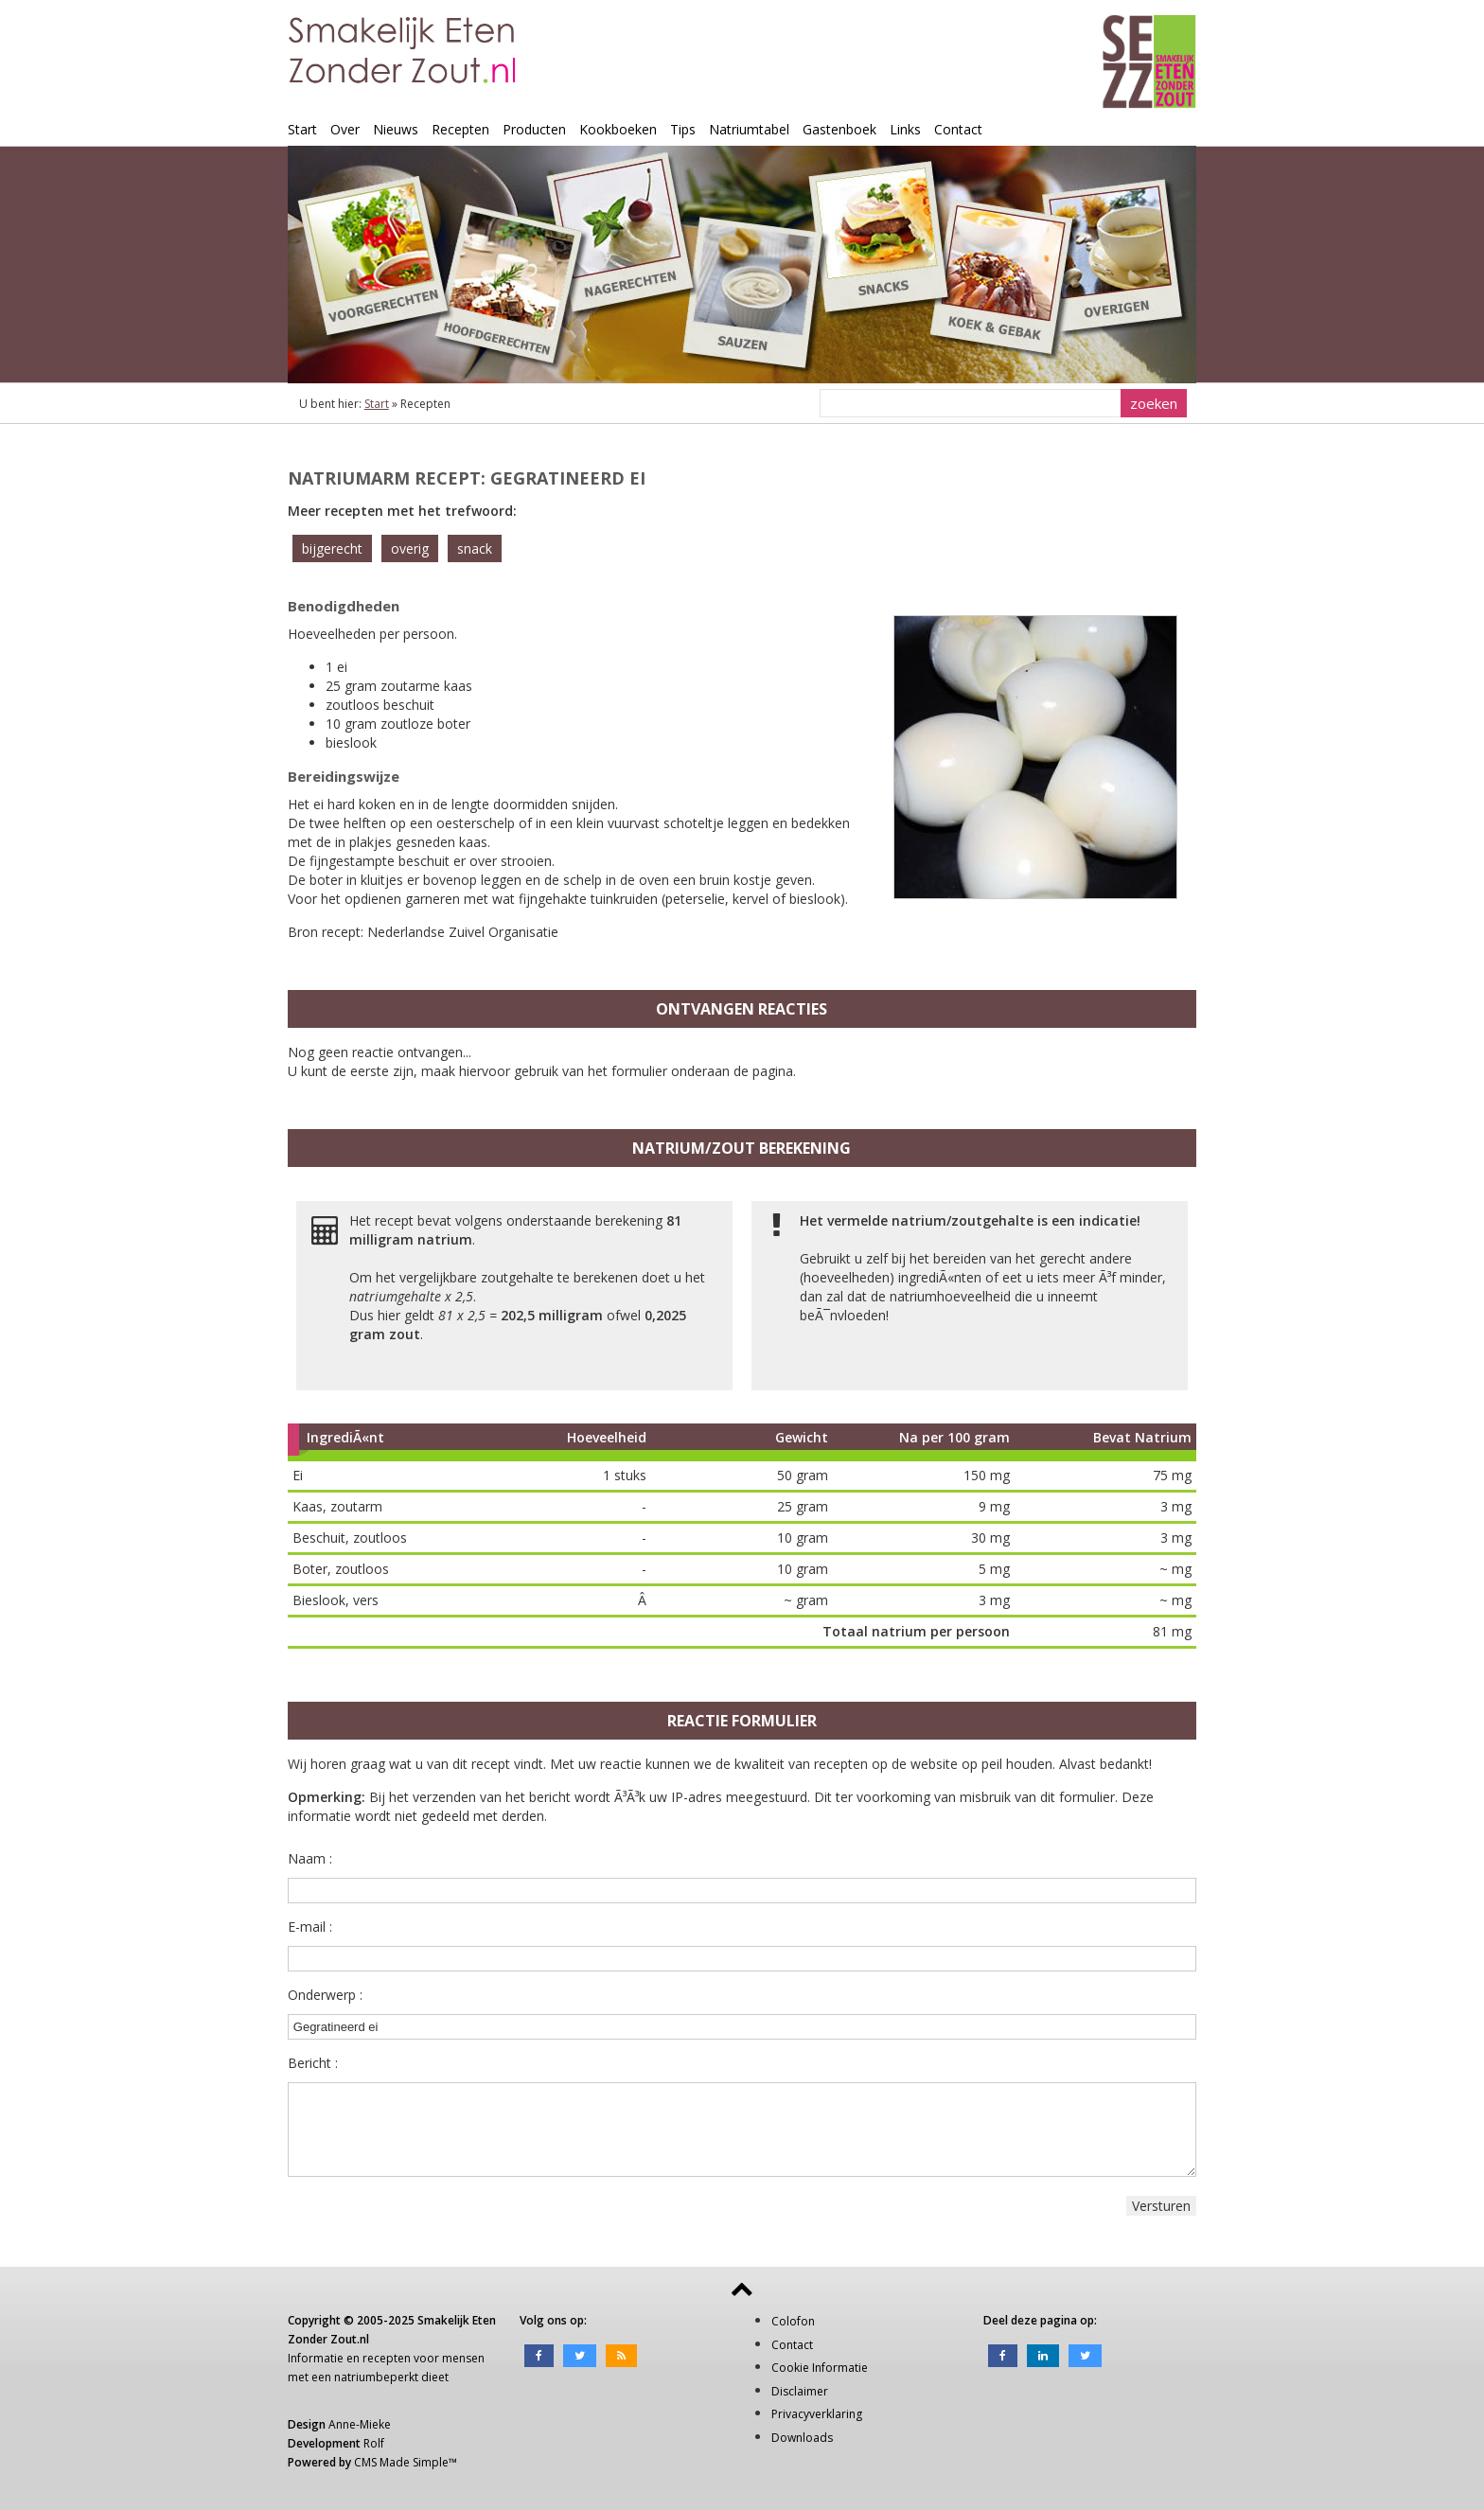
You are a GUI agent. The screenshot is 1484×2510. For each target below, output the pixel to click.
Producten (534, 129)
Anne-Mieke (359, 2424)
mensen (463, 2358)
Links (905, 129)
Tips (683, 129)
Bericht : (313, 2063)
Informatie (316, 2358)
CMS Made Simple (401, 2462)
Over (345, 129)
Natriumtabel (749, 129)
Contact (958, 129)
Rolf (373, 2443)
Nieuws (395, 129)
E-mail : (310, 1927)
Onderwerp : (325, 1995)
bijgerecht (332, 548)
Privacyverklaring (816, 2414)
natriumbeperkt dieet (391, 2377)
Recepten (460, 129)
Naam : (310, 1858)
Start (302, 129)
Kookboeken (618, 129)
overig (410, 548)
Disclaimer (799, 2391)
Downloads (802, 2438)
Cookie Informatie (819, 2368)
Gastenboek (839, 129)
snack (474, 548)
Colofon (793, 2321)
